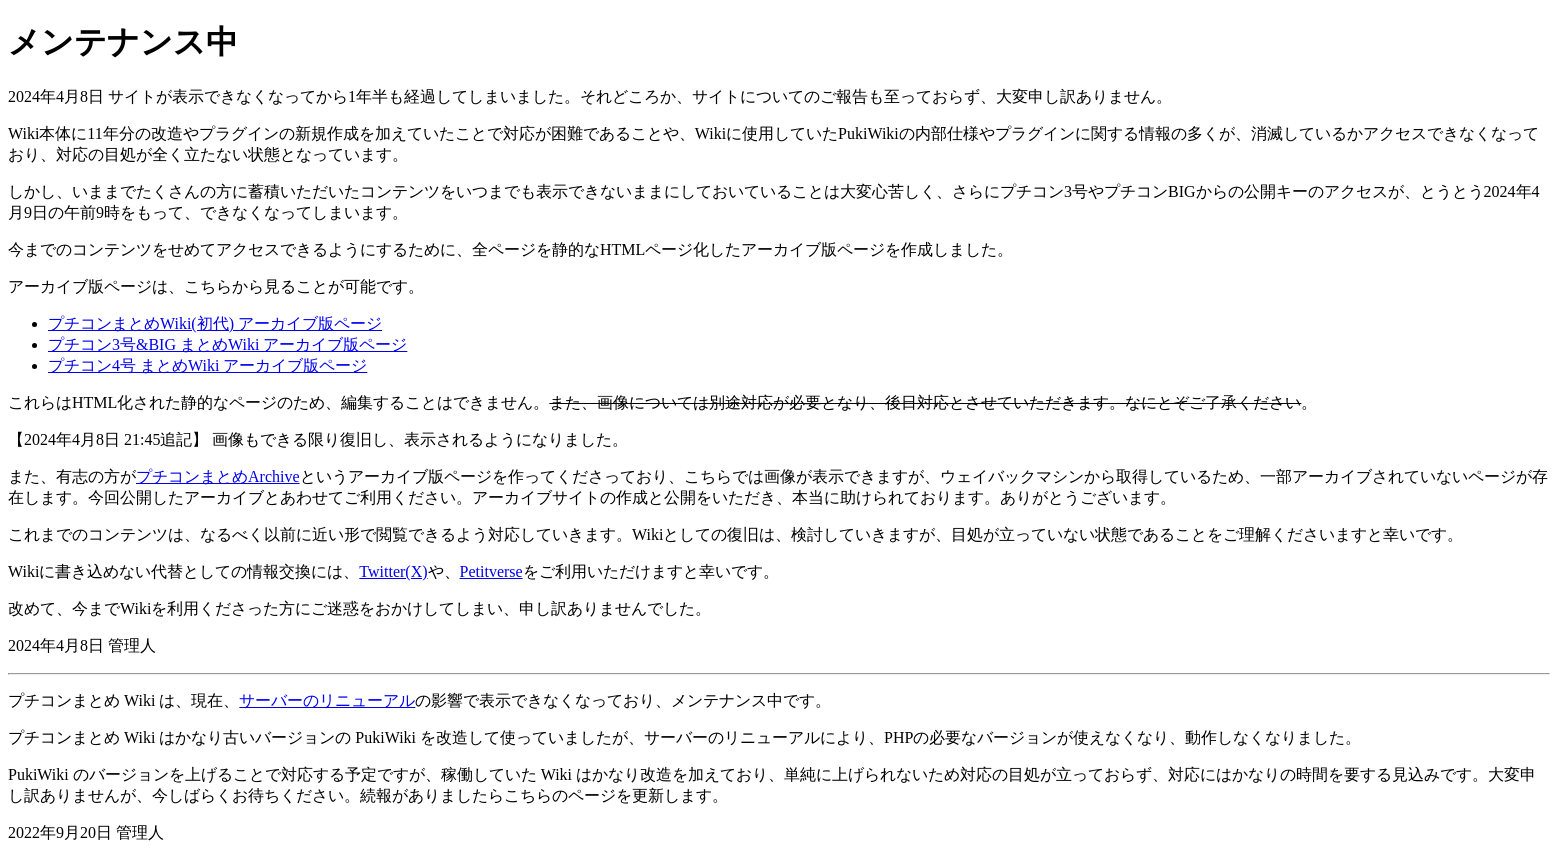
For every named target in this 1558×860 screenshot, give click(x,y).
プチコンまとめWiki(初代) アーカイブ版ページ (215, 323)
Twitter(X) (393, 571)
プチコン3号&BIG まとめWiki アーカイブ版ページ (227, 344)
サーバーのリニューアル (327, 700)
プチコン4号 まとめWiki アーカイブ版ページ (207, 365)
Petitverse (491, 571)
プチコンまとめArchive (218, 476)
